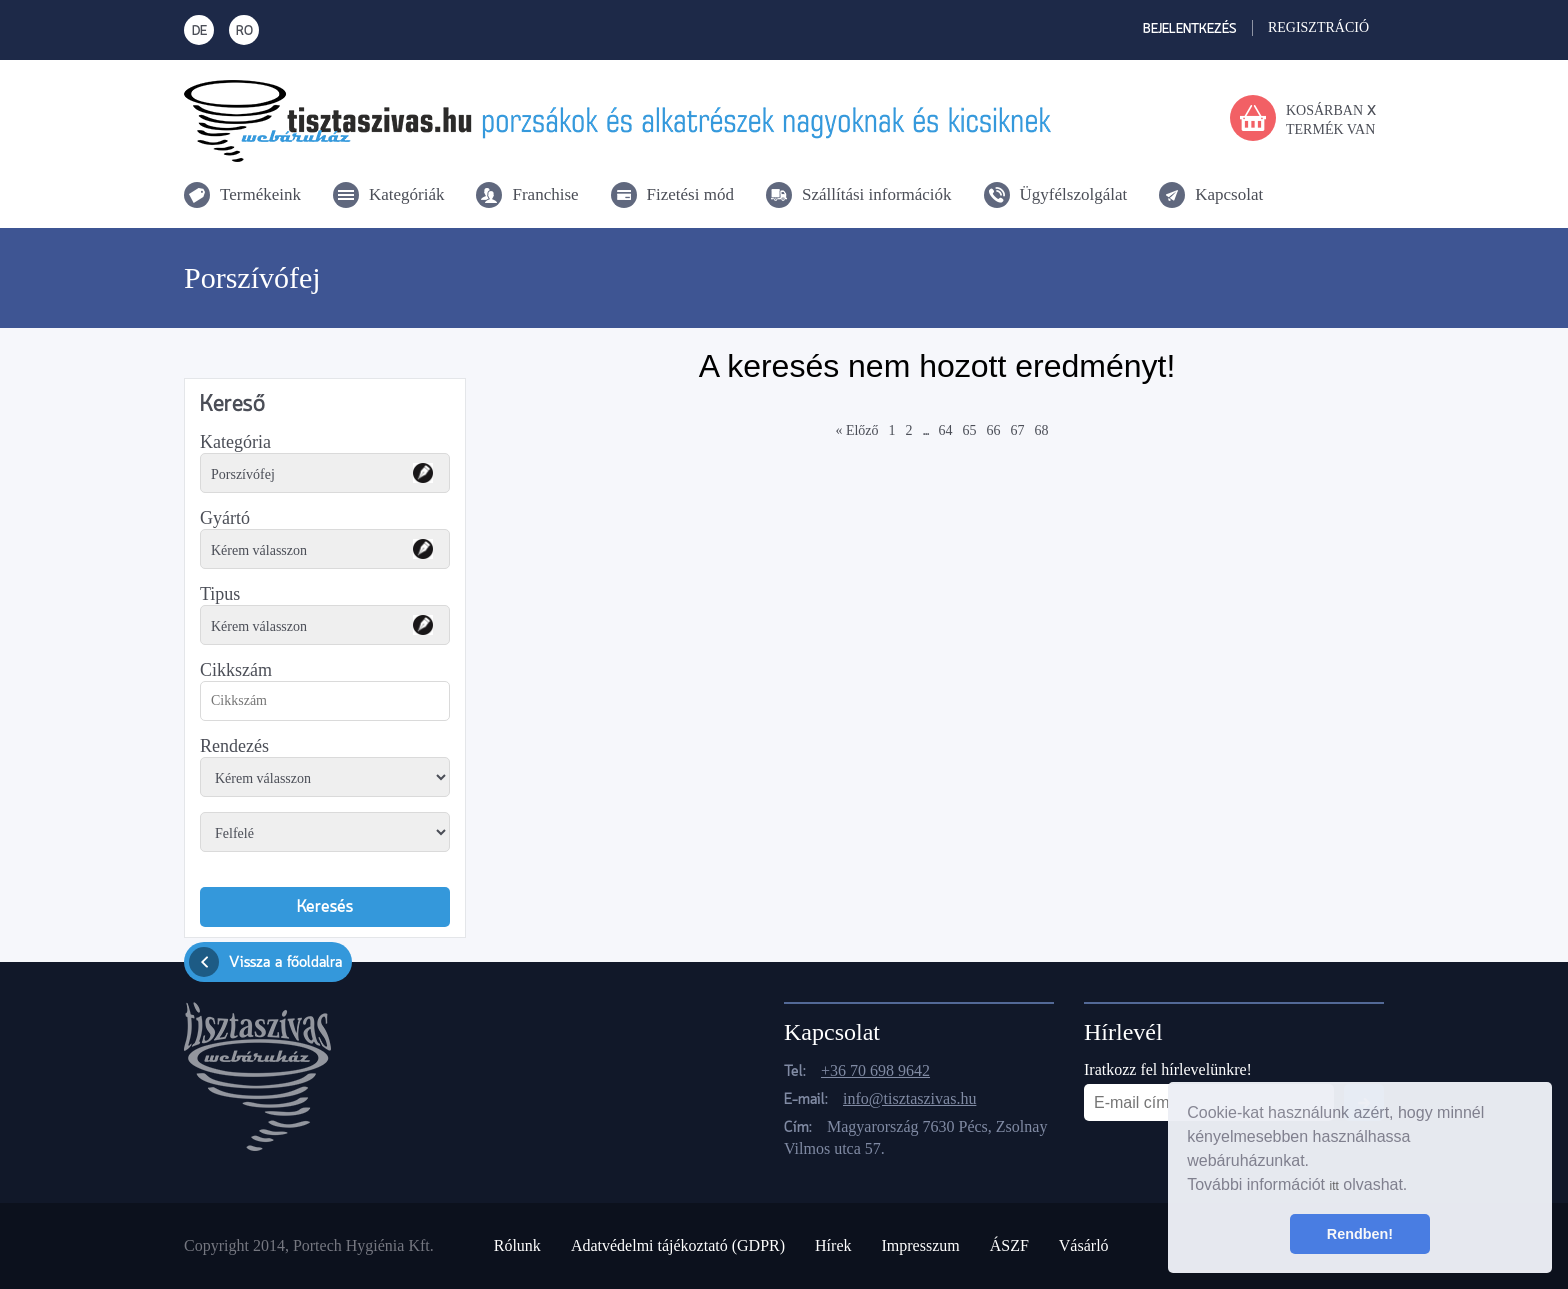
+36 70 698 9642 (875, 1070)
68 (1042, 430)
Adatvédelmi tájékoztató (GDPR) (678, 1245)
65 (970, 430)
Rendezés (234, 746)
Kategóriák (407, 194)
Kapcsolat (1229, 194)
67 (1018, 430)
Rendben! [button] (1360, 1234)
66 (994, 430)
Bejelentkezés (1190, 29)
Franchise (545, 194)
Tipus (220, 594)
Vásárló (1084, 1245)
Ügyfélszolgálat (1074, 194)
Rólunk (517, 1245)
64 (946, 430)
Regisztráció (1318, 27)
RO (244, 31)
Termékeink (260, 194)
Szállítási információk (877, 194)
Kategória (235, 442)
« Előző (856, 430)
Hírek (833, 1245)
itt (1333, 1186)
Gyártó (225, 518)
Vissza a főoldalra (265, 962)
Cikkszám (236, 670)
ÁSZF (1009, 1245)
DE (199, 31)
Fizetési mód (690, 194)
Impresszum (920, 1245)
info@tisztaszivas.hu (909, 1098)
